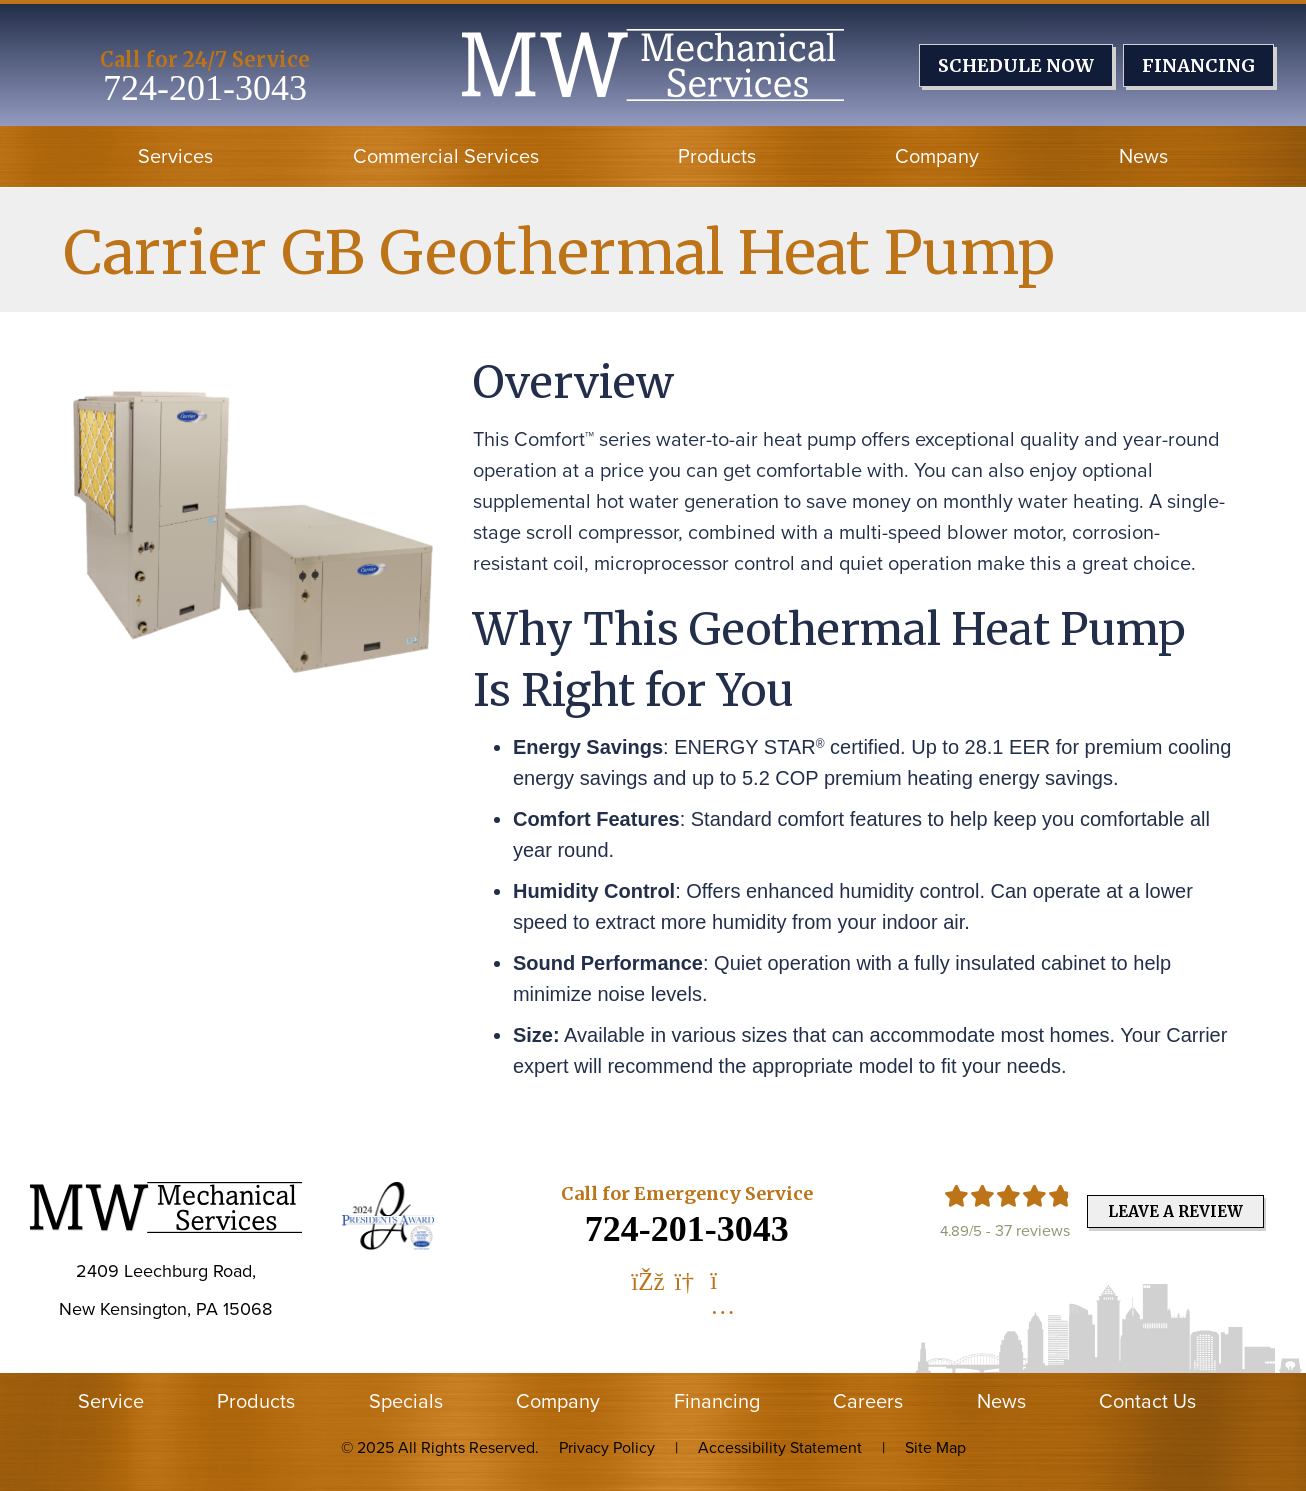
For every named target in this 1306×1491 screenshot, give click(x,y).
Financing (717, 1401)
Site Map (935, 1447)
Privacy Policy (607, 1447)
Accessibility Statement (780, 1447)
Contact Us (1147, 1401)
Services (175, 156)
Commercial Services (446, 156)
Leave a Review (1175, 1211)
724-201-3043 (205, 88)
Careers (868, 1401)
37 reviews (1032, 1230)
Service (111, 1401)
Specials (406, 1401)
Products (717, 156)
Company (937, 156)
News (1143, 156)
